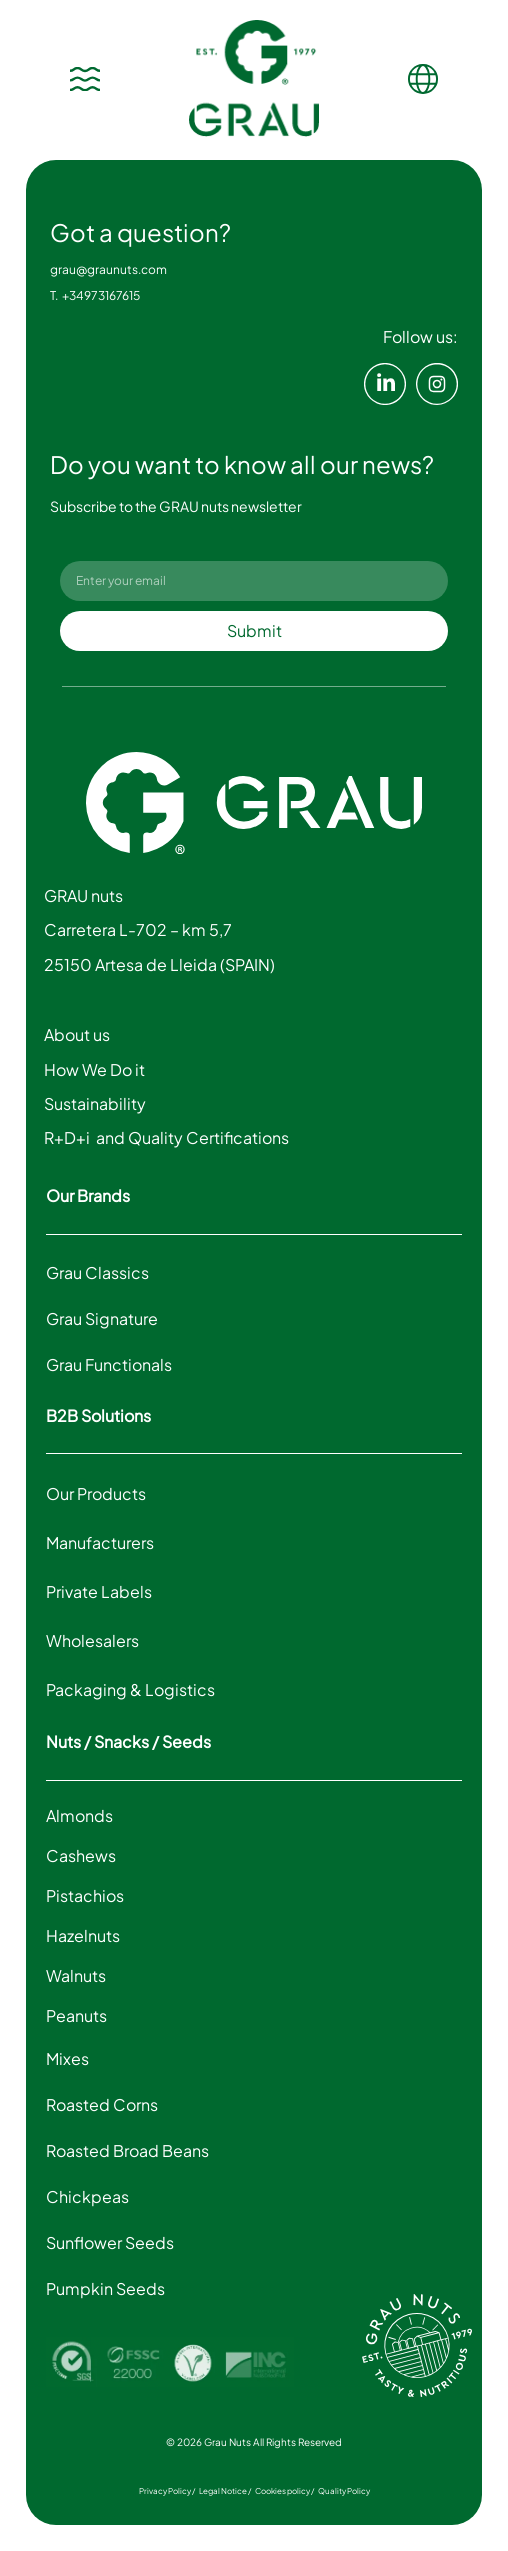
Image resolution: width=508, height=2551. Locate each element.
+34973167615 (103, 295)
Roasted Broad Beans (127, 2150)
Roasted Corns (102, 2104)
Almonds (79, 1815)
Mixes (67, 2058)
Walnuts (76, 1975)
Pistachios (85, 1895)
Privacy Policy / (167, 2491)
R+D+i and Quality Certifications (166, 1137)
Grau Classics (97, 1272)
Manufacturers (100, 1542)
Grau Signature (102, 1318)
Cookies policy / (284, 2491)
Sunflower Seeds (110, 2242)
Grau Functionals (109, 1364)
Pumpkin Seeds (105, 2288)
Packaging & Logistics (130, 1689)
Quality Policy (344, 2491)
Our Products (96, 1493)
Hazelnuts (83, 1935)
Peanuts (76, 2015)
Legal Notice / (225, 2491)
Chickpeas (87, 2196)
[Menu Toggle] (85, 79)
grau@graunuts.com (108, 269)
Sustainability (95, 1103)
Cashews (81, 1855)
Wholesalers (92, 1640)
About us (80, 1034)
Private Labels (99, 1591)
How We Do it (96, 1069)
